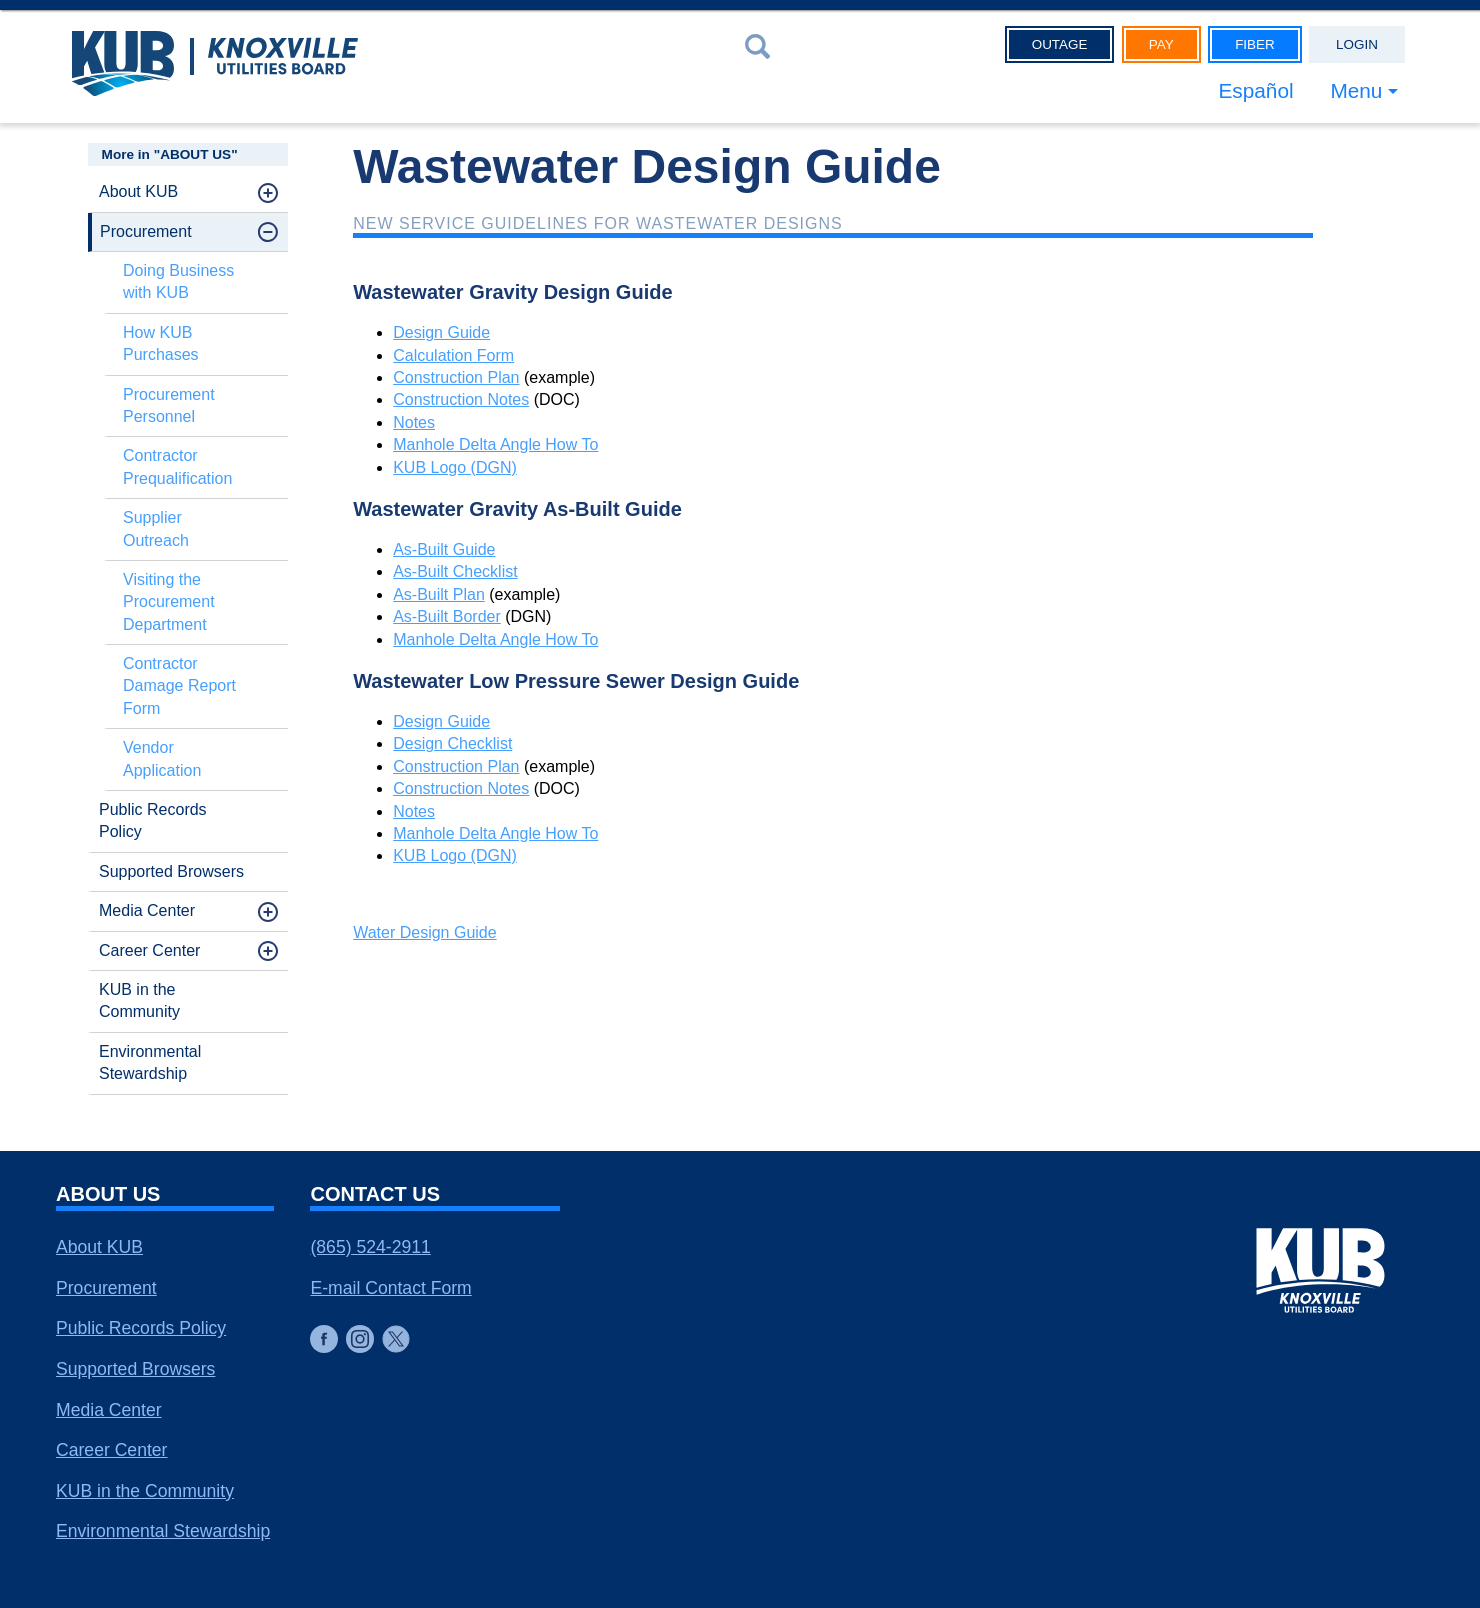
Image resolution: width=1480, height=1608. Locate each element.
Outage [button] (1060, 44)
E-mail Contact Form (390, 1288)
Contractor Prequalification (177, 466)
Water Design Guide (424, 932)
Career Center (149, 950)
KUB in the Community (139, 1000)
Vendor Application (162, 758)
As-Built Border (447, 616)
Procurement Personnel (169, 405)
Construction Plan (456, 377)
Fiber (1255, 44)
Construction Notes (461, 399)
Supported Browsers (171, 871)
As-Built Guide (444, 549)
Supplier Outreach (156, 528)
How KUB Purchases (161, 343)
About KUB (138, 191)
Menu (1356, 90)
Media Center (147, 910)
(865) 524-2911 (370, 1247)
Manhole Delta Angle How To (495, 444)
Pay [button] (1161, 44)
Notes (414, 422)
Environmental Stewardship (150, 1062)
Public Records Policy (153, 820)
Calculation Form (453, 355)
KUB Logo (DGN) (455, 467)
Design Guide (441, 332)
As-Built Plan (439, 594)
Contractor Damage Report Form (179, 686)
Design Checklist (452, 743)
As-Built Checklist (455, 571)
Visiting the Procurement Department (169, 602)
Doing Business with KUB (178, 281)
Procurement (146, 231)
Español (1255, 90)
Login (1357, 44)
